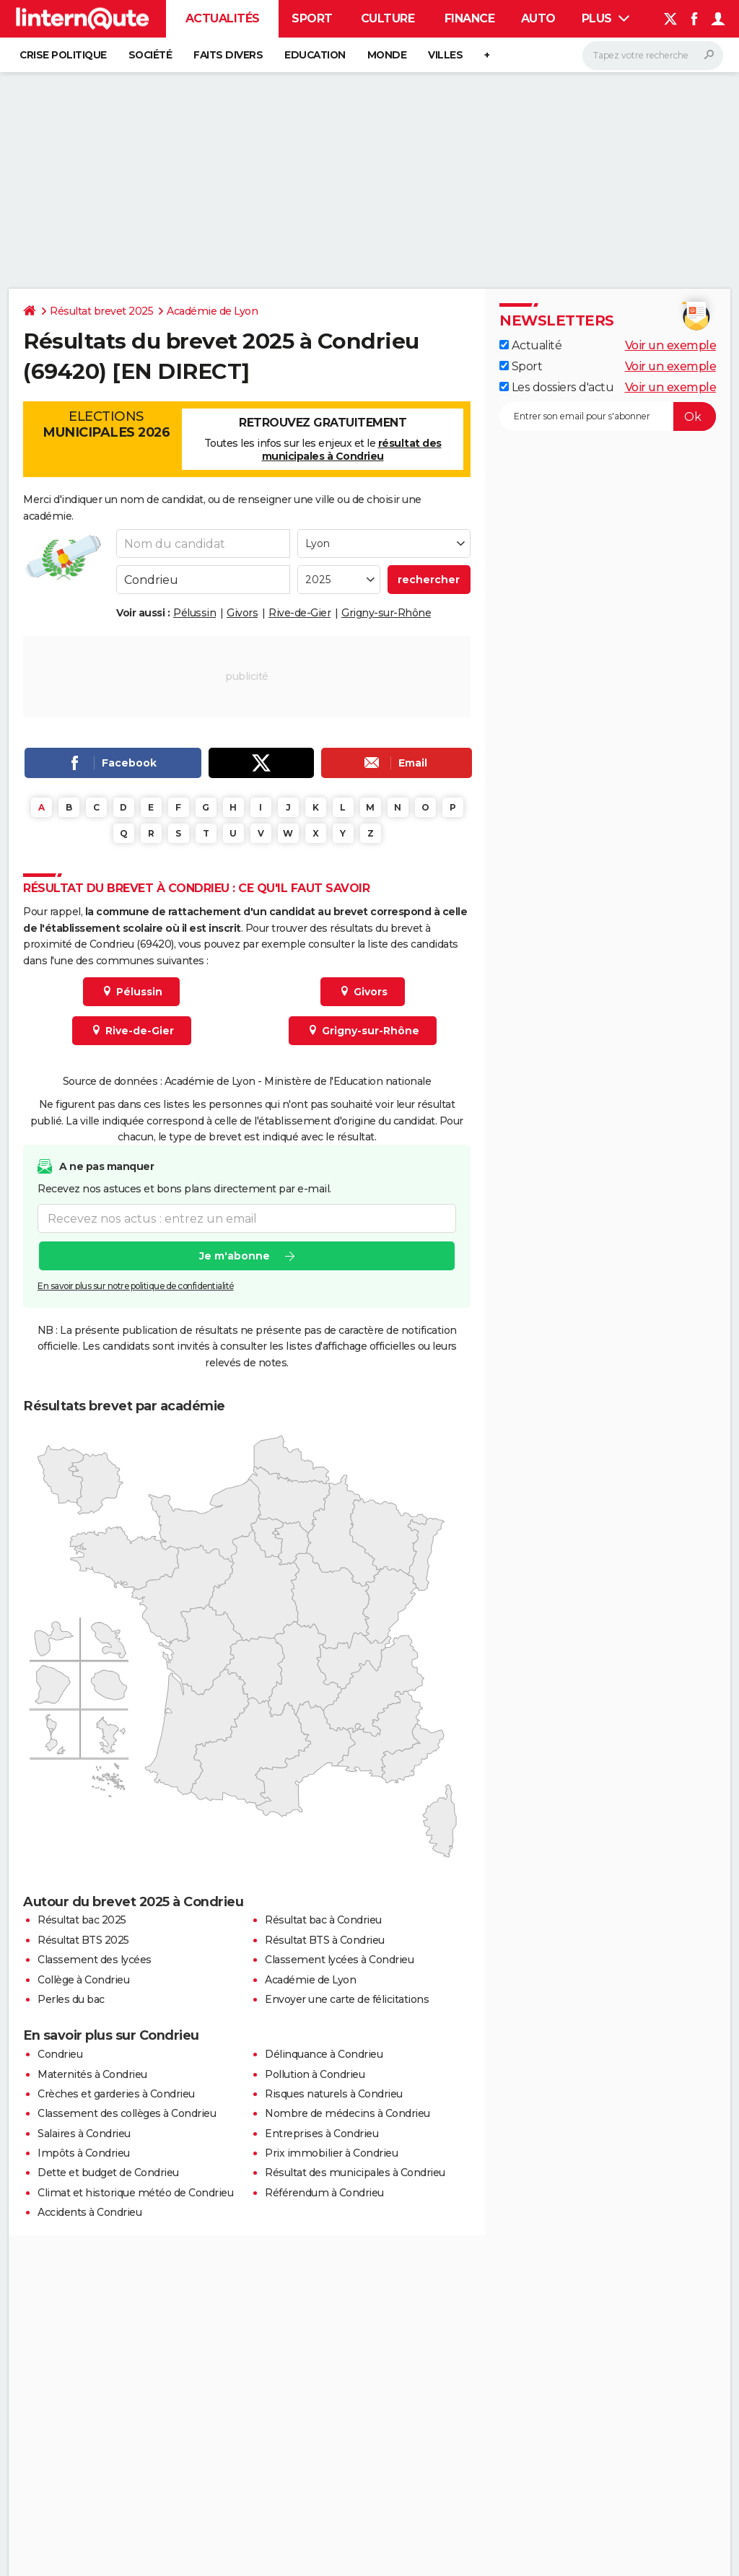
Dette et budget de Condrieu (108, 2172)
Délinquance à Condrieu (323, 2054)
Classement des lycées (95, 1959)
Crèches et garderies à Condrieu (116, 2093)
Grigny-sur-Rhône (386, 612)
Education (315, 55)
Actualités (222, 18)
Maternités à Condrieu (92, 2074)
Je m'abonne (234, 1256)
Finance (470, 18)
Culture (388, 18)
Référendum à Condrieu (324, 2192)
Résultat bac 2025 (82, 1919)
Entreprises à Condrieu (321, 2133)
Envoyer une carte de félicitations (347, 1999)
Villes (445, 55)
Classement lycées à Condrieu (339, 1959)
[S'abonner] (607, 416)
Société (150, 55)
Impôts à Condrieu (84, 2153)
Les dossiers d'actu (556, 387)
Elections (106, 424)
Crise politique (63, 55)
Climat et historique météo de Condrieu (135, 2192)
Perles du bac (71, 1999)
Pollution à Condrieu (314, 2074)
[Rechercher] (652, 55)
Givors (242, 612)
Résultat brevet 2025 (101, 311)
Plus (606, 18)
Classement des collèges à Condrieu (127, 2113)
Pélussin (194, 612)
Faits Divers (228, 55)
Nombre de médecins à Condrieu (347, 2113)
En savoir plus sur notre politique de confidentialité (136, 1286)
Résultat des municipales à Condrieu (355, 2172)
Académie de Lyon (212, 311)
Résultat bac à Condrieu (323, 1919)
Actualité (530, 345)
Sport (312, 18)
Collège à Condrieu (83, 1979)
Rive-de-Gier (299, 612)
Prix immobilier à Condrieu (331, 2153)
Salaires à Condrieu (84, 2133)
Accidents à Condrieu (89, 2212)
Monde (387, 55)
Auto (538, 18)
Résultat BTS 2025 (83, 1940)
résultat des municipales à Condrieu (352, 450)
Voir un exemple (671, 345)
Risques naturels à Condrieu (334, 2093)
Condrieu (60, 2054)
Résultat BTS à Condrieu (325, 1940)
